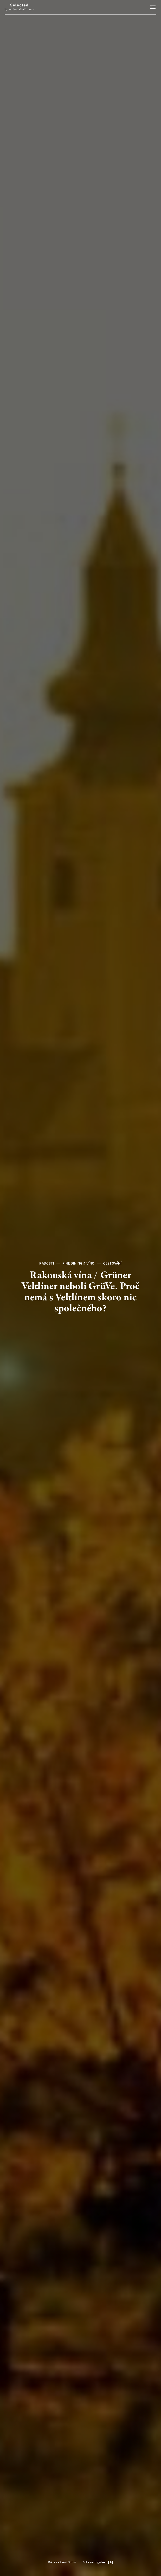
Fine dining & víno (79, 1263)
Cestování (112, 1263)
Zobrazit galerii (94, 2562)
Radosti (46, 1263)
